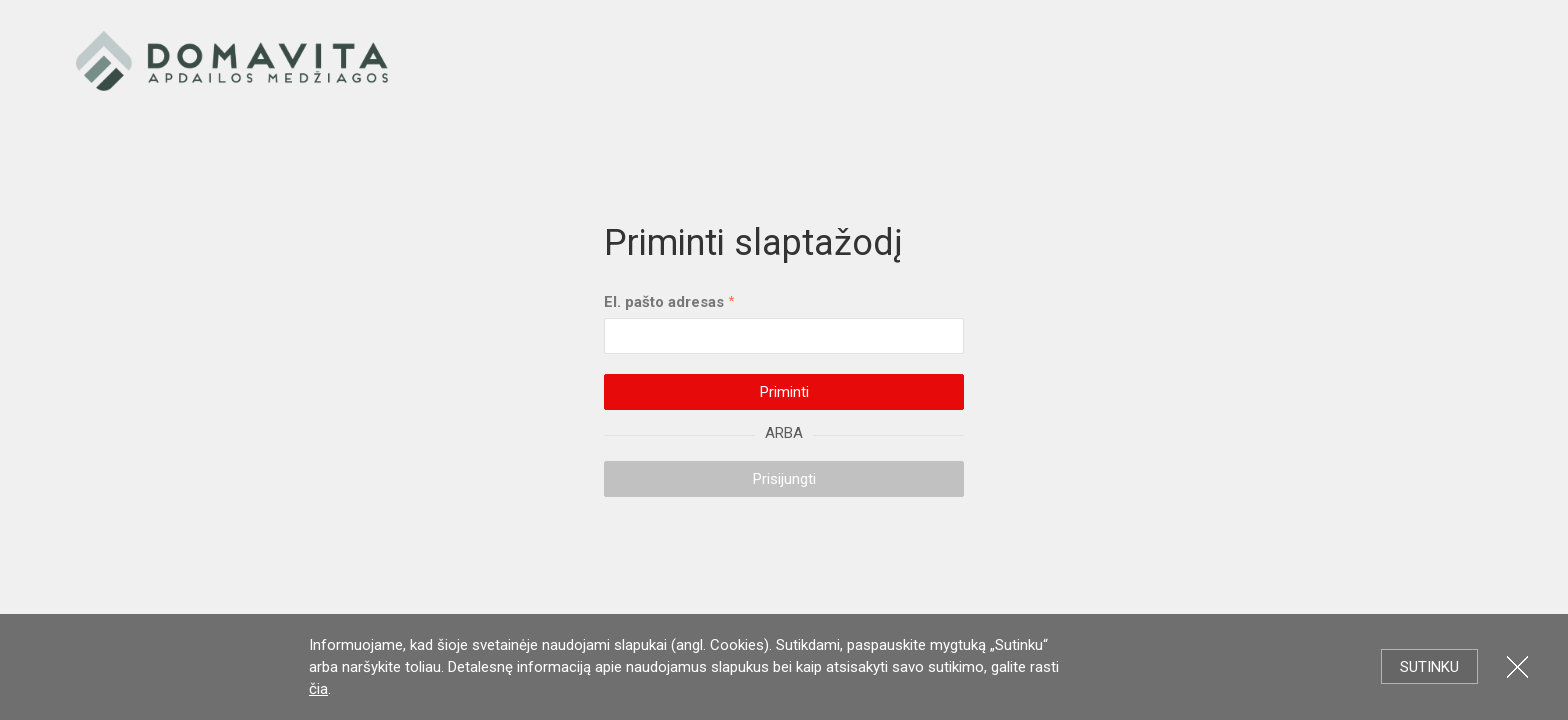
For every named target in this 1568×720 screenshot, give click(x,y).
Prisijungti (784, 479)
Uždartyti (1517, 666)
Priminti (784, 392)
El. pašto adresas (664, 302)
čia (318, 689)
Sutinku (1429, 667)
